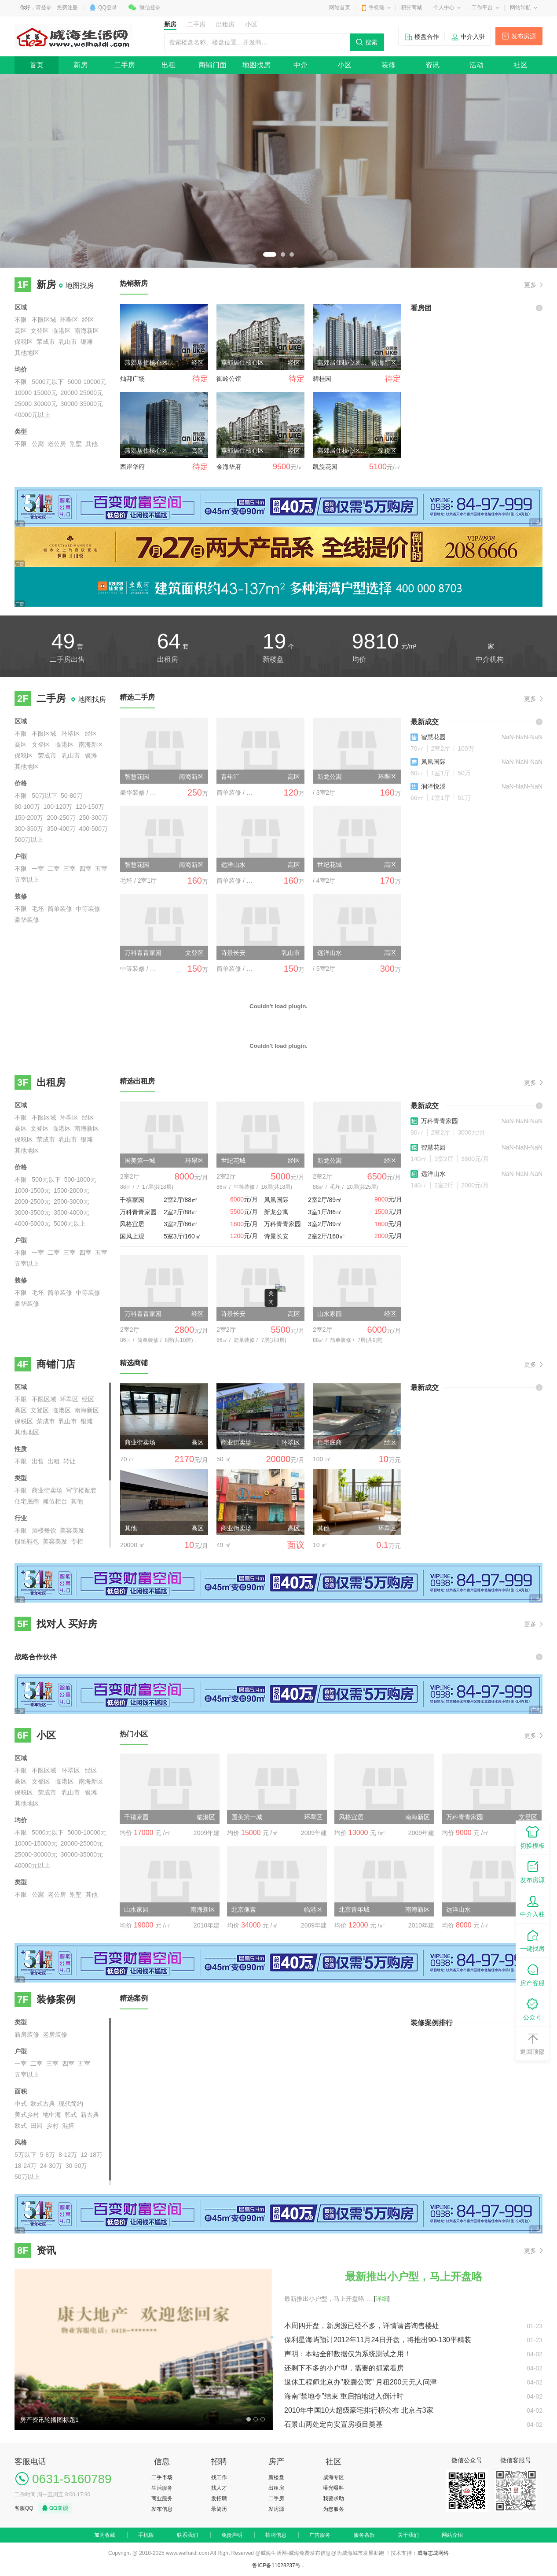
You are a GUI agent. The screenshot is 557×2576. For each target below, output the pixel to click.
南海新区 (86, 330)
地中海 (52, 2114)
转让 (69, 1461)
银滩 (87, 341)
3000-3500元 (32, 1212)
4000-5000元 (32, 1223)
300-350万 (29, 828)
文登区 (39, 330)
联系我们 (187, 2535)
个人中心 (443, 7)
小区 (344, 65)
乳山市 (68, 341)
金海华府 (228, 466)
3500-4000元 (71, 1212)
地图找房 (256, 65)
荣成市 (46, 341)
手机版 (146, 2535)
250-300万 (93, 817)
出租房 (276, 2488)
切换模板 (532, 1837)
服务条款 (364, 2535)
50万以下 (44, 795)
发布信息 (161, 2509)
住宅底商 (27, 1501)
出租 (168, 65)
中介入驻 (473, 36)
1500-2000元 (71, 1190)
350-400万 (61, 828)
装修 (388, 65)
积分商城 (411, 7)
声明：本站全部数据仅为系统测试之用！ (347, 2354)
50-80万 (72, 795)
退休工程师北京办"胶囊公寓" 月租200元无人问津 (360, 2382)
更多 (530, 284)
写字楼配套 (81, 1490)
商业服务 (161, 2498)
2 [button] (283, 254)
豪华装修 (27, 919)
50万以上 (27, 2176)
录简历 (219, 2509)
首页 (36, 65)
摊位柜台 (55, 1501)
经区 (88, 319)
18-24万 (26, 2165)
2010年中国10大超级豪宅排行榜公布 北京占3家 (358, 2410)
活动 (476, 65)
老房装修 (55, 2034)
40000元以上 (32, 414)
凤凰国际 (433, 761)
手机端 (377, 7)
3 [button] (291, 254)
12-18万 (92, 2154)
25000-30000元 (36, 403)
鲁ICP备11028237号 (276, 2565)
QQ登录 (107, 7)
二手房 (124, 65)
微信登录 (150, 7)
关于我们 (408, 2535)
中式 (21, 2103)
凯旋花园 (325, 466)
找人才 (219, 2488)
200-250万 (61, 817)
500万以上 (29, 839)
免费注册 (67, 7)
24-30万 (51, 2165)
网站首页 (339, 7)
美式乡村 (27, 2114)
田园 (36, 2125)
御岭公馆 (228, 378)
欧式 (21, 2125)
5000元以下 (48, 381)
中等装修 (88, 908)
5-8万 (47, 2154)
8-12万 (68, 2154)
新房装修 (27, 2034)
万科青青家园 (439, 1120)
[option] (278, 171)
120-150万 (90, 806)
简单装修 (60, 908)
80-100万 (27, 806)
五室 (101, 868)
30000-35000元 (82, 403)
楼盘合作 (426, 36)
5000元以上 (70, 1223)
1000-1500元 (32, 1190)
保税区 (24, 341)
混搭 (68, 2125)
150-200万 (29, 817)
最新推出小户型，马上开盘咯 (413, 2276)
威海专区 (333, 2477)
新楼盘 (276, 2477)
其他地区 (27, 352)
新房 (80, 65)
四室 (85, 868)
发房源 (276, 2509)
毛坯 (38, 908)
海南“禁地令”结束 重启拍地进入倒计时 (343, 2396)
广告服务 (319, 2535)
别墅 (76, 443)
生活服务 (161, 2488)
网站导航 (520, 7)
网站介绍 (452, 2535)
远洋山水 (433, 1173)
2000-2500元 (32, 1201)
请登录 (43, 7)
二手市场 (161, 2477)
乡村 (52, 2125)
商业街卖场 (47, 1490)
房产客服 (532, 1974)
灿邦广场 (132, 378)
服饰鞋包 (27, 1541)
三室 (69, 868)
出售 (38, 1461)
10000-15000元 (36, 392)
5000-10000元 (87, 381)
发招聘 (219, 2498)
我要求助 (333, 2498)
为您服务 (333, 2509)
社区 (520, 65)
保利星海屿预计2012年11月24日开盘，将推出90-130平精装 (377, 2340)
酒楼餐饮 (44, 1530)
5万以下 (26, 2154)
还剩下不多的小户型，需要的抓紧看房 (344, 2368)
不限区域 (44, 319)
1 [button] (269, 254)
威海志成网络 (433, 2553)
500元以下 (46, 1179)
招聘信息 (275, 2535)
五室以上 (27, 879)
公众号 (532, 2009)
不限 (21, 319)
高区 (21, 330)
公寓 (38, 443)
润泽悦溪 (433, 786)
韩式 (71, 2114)
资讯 (432, 65)
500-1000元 (80, 1179)
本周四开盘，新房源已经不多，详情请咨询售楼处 (361, 2325)
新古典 (90, 2114)
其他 (91, 443)
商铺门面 (212, 65)
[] (382, 2298)
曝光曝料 (333, 2488)
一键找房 (532, 1940)
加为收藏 (104, 2535)
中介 (300, 65)
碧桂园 (322, 378)
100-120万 (58, 806)
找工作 (219, 2477)
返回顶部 (532, 2043)
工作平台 (482, 7)
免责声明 (231, 2535)
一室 (38, 868)
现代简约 (71, 2103)
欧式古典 (42, 2103)
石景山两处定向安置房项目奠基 (333, 2424)
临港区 (61, 330)
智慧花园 (433, 737)
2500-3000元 (71, 1201)
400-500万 (93, 828)
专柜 (77, 1541)
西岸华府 (132, 466)
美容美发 (72, 1530)
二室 (54, 868)
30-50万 (77, 2165)
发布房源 (523, 36)
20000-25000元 (82, 392)
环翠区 (69, 319)
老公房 (57, 443)
